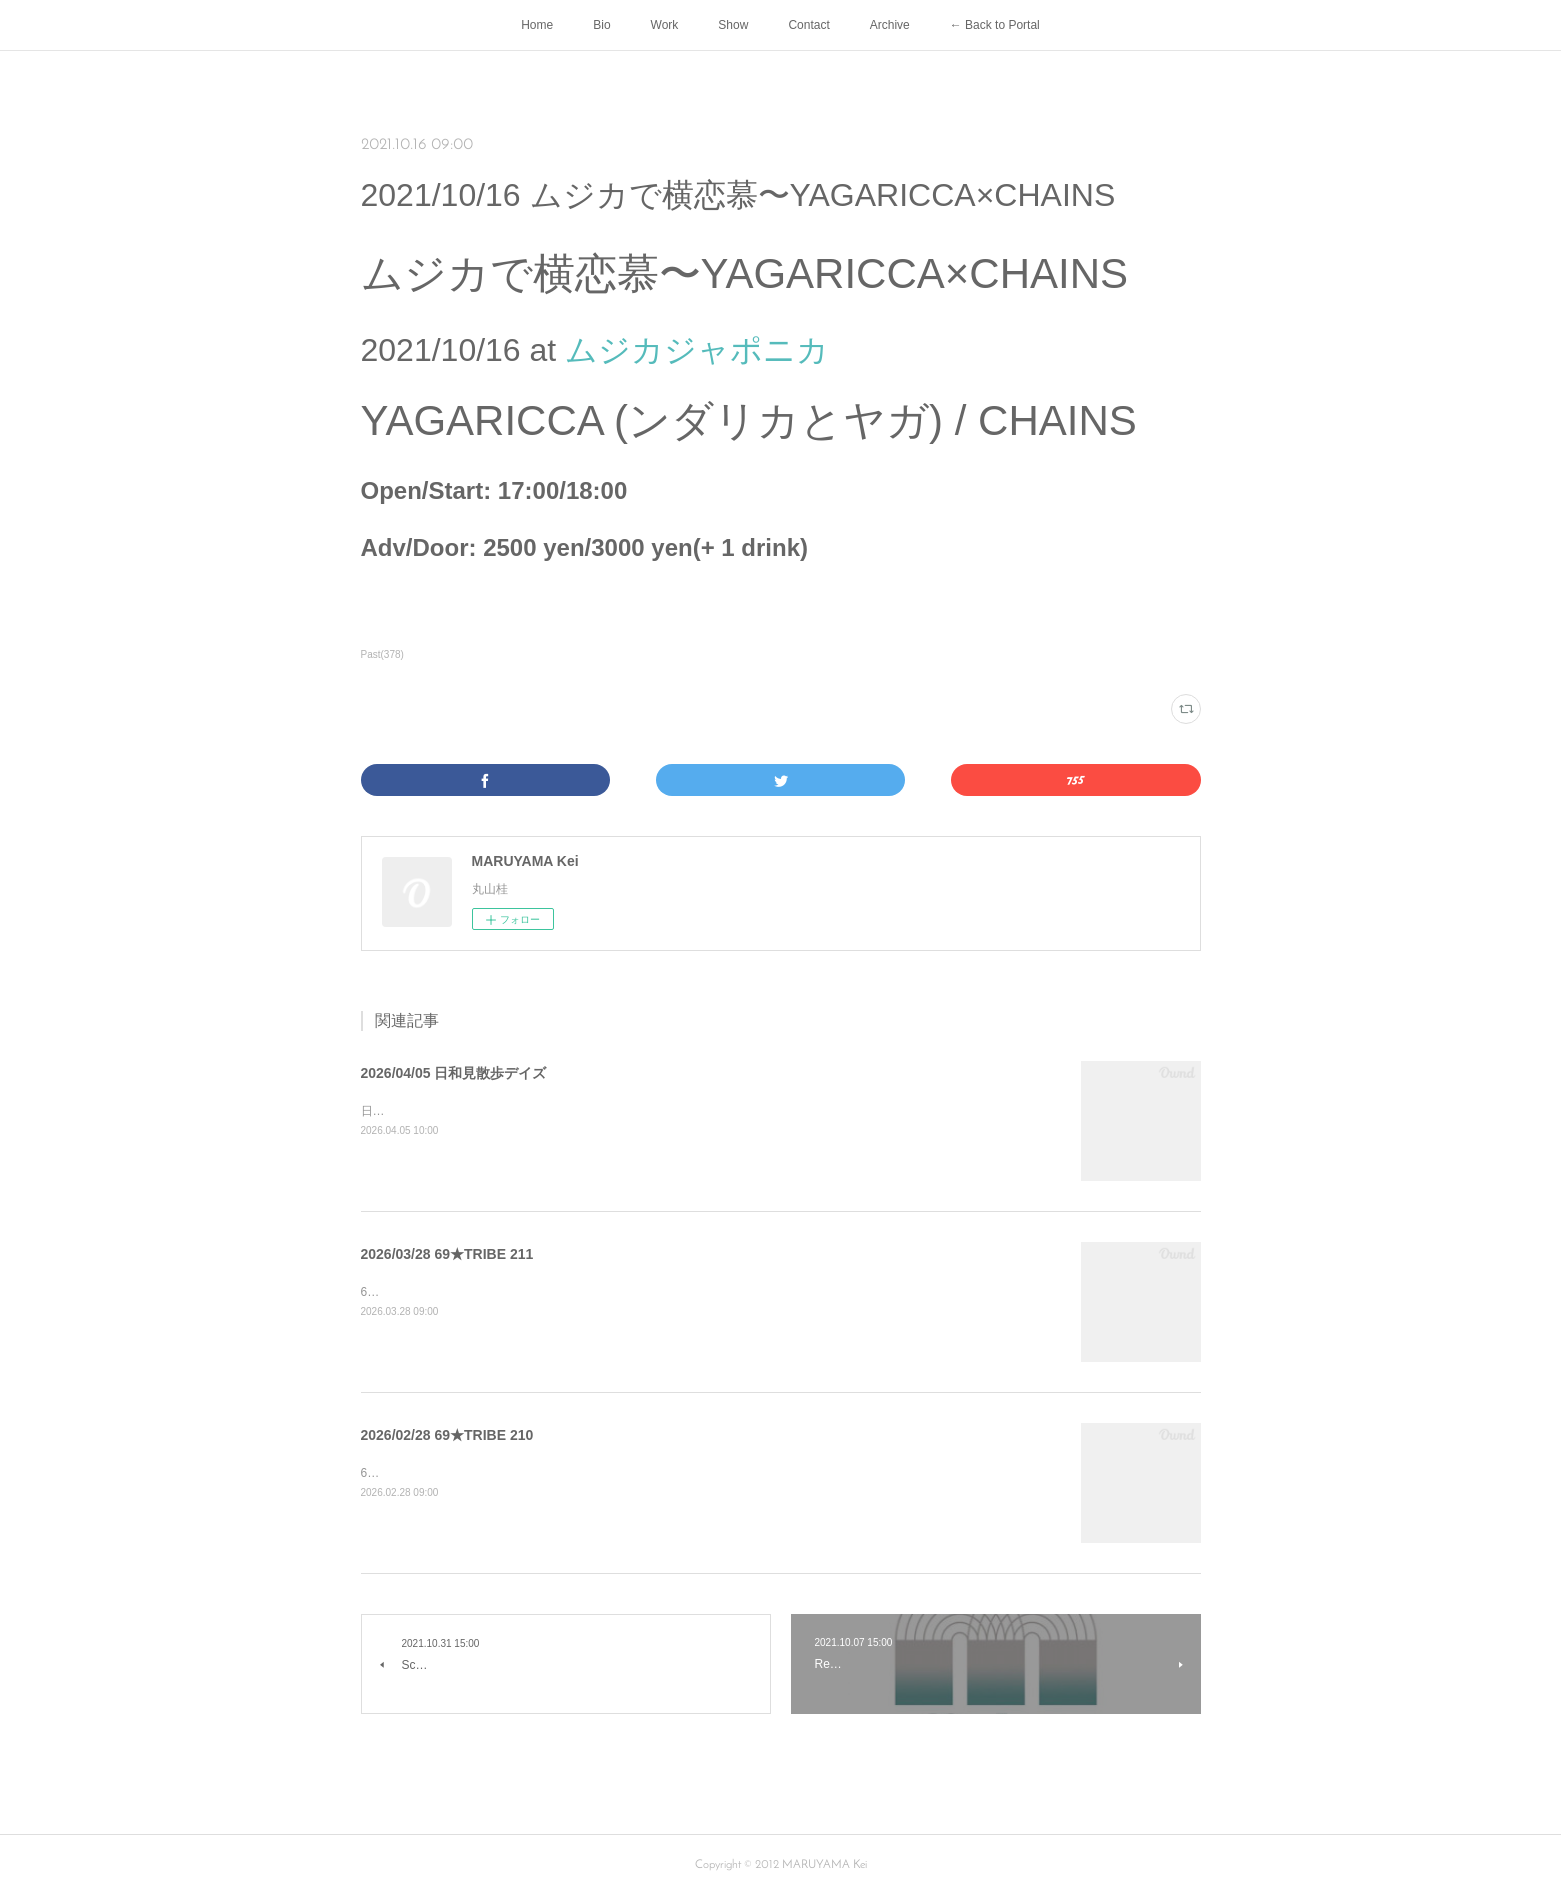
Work (665, 25)
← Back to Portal (995, 25)
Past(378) (382, 654)
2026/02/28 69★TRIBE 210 (447, 1435)
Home (537, 25)
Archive (890, 25)
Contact (808, 25)
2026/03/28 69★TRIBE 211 (447, 1254)
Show (733, 25)
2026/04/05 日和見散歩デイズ (454, 1073)
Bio (601, 25)
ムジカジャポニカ (697, 350)
